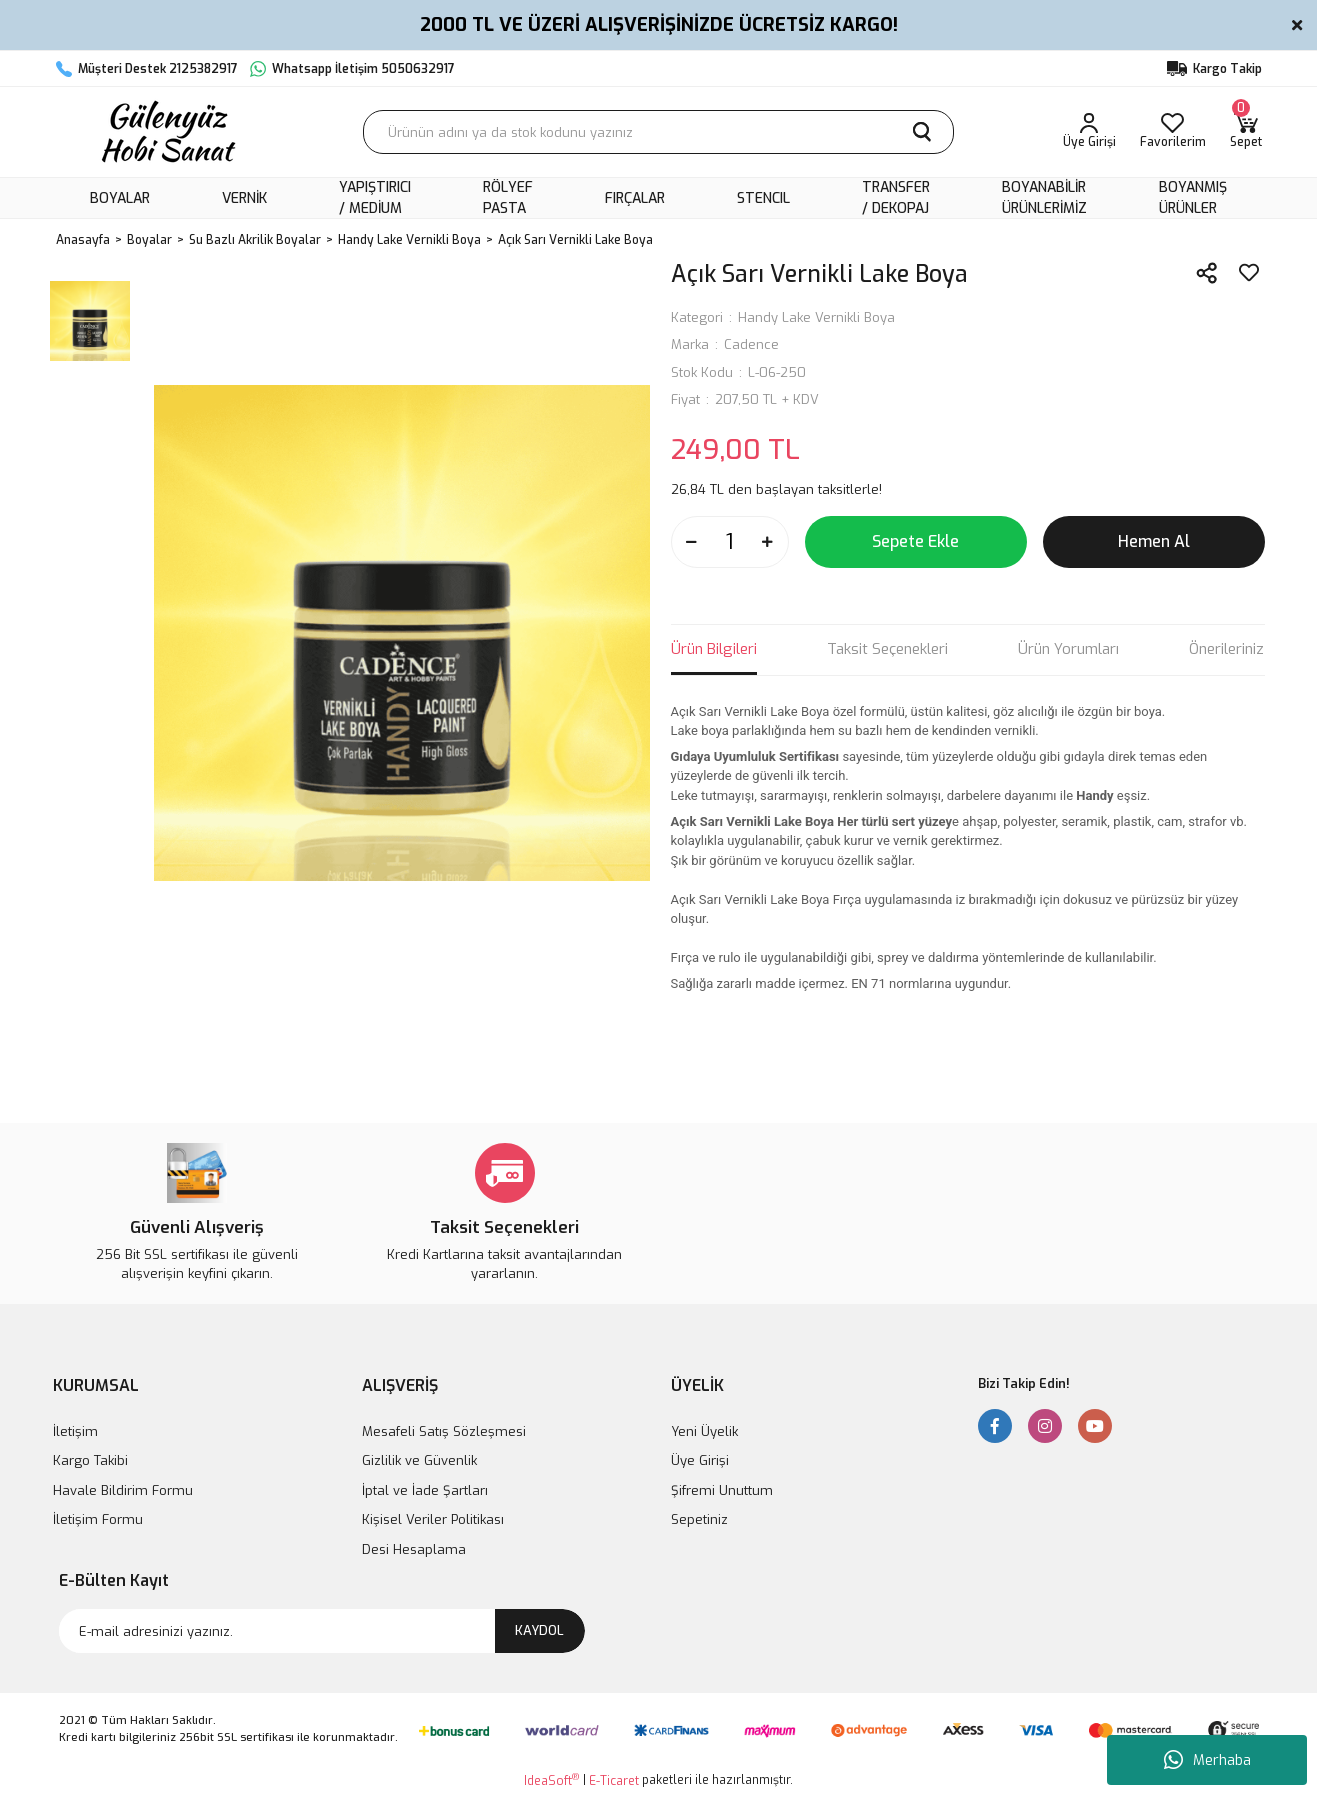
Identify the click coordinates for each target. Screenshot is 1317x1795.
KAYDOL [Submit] (539, 1630)
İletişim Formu (98, 1519)
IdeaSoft (551, 1780)
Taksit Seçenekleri (887, 649)
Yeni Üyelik (704, 1431)
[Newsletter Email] (322, 1631)
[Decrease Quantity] (692, 542)
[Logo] (166, 132)
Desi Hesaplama (414, 1549)
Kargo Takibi (90, 1460)
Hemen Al (1154, 541)
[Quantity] (730, 542)
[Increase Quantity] (768, 542)
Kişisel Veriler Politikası (433, 1519)
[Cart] (1246, 132)
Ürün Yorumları (1068, 649)
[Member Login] (1089, 132)
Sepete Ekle (915, 541)
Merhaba (1207, 1760)
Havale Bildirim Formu (123, 1490)
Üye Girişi (700, 1460)
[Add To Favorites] (1249, 273)
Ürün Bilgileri (714, 649)
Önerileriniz (1226, 649)
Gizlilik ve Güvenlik (419, 1460)
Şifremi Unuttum (722, 1490)
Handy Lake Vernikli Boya (816, 317)
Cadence (751, 344)
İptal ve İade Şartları (425, 1490)
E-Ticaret (614, 1781)
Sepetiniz (699, 1519)
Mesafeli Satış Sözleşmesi (444, 1431)
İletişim (75, 1431)
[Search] (658, 132)
